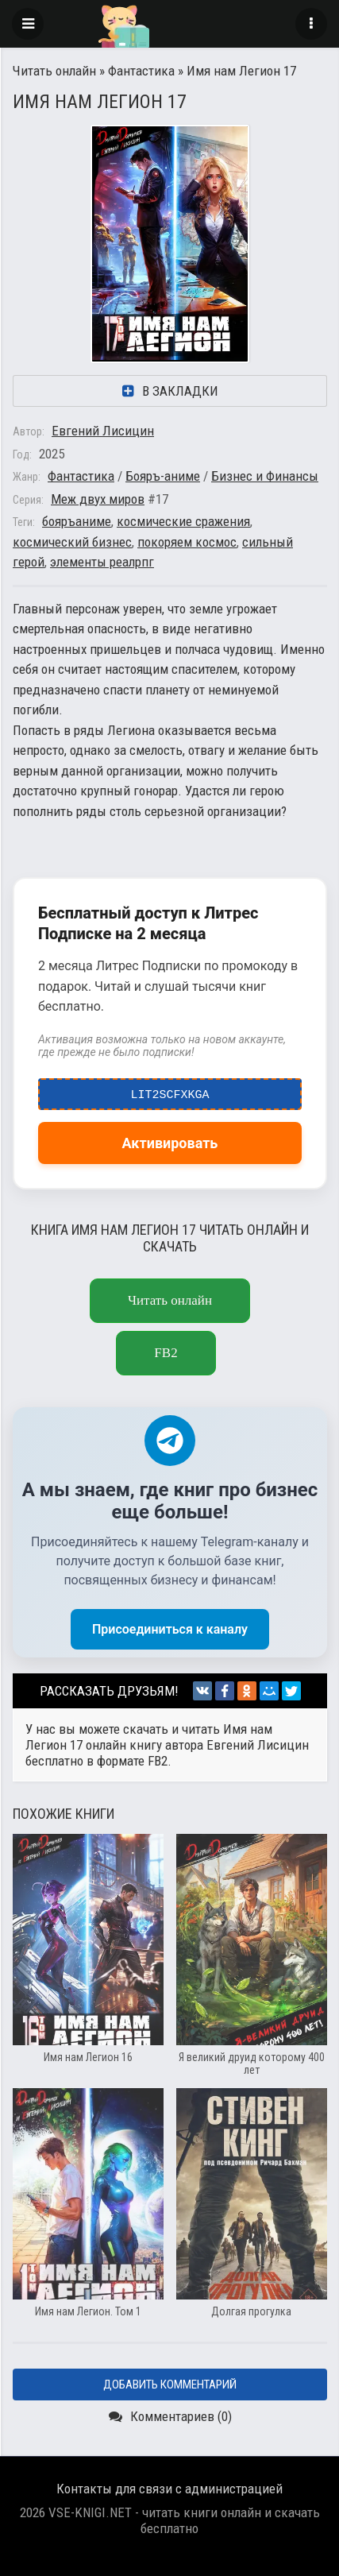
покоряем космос (187, 542)
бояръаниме (76, 521)
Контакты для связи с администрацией (169, 2489)
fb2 (165, 1352)
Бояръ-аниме (162, 476)
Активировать (170, 1143)
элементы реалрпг (102, 562)
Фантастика (141, 71)
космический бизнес (72, 542)
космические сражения (183, 521)
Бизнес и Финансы (264, 476)
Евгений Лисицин (103, 431)
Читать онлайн (54, 71)
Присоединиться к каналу (170, 1629)
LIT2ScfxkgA (170, 1091)
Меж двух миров (97, 499)
